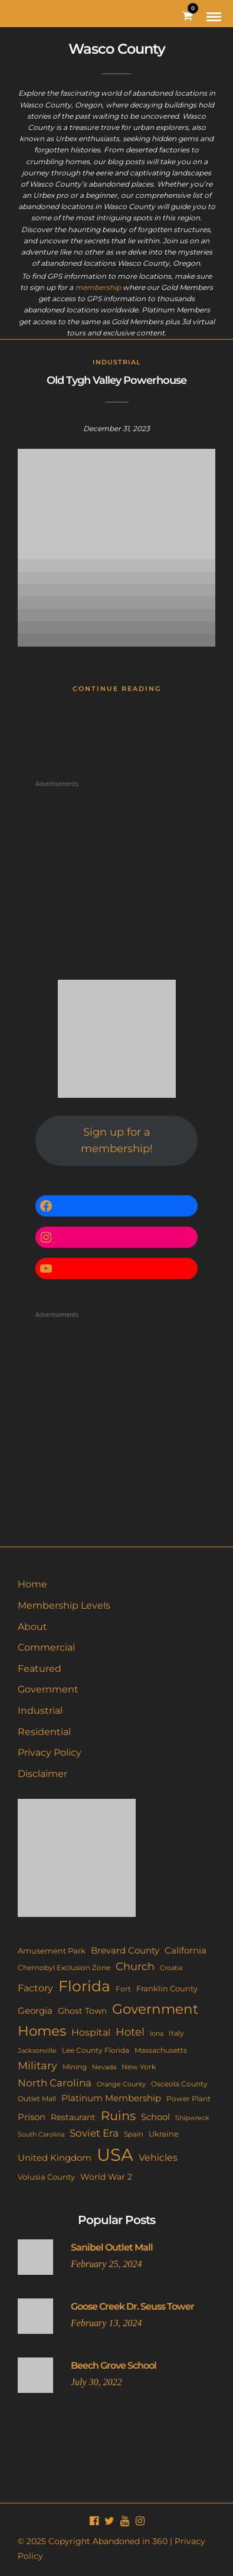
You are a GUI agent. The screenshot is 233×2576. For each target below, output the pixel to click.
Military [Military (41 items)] (37, 2065)
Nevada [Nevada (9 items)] (104, 2067)
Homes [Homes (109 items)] (42, 2030)
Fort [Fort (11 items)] (123, 1988)
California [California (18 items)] (185, 1950)
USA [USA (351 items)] (115, 2154)
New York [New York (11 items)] (139, 2066)
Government (48, 1689)
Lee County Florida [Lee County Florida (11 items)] (95, 2050)
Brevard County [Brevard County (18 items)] (125, 1950)
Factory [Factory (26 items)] (35, 1988)
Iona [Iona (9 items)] (156, 2033)
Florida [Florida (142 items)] (84, 1986)
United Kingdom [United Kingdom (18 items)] (54, 2158)
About (32, 1626)
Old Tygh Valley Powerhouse (116, 380)
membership (98, 287)
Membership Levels (64, 1605)
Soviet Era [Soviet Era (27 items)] (94, 2133)
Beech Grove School (113, 2365)
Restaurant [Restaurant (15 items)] (73, 2117)
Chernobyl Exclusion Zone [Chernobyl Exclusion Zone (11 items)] (64, 1967)
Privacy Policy (49, 1752)
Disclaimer (42, 1773)
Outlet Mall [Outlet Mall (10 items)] (37, 2099)
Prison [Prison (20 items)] (31, 2116)
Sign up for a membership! (117, 1141)
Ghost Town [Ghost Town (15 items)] (82, 2011)
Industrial (117, 362)
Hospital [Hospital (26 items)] (90, 2032)
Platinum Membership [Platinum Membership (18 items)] (111, 2098)
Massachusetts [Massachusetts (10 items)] (160, 2050)
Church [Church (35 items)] (135, 1966)
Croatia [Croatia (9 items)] (171, 1968)
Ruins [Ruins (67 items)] (118, 2115)
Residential (44, 1731)
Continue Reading (117, 688)
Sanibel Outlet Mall (112, 2247)
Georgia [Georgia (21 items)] (35, 2010)
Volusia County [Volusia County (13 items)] (46, 2177)
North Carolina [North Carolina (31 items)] (54, 2082)
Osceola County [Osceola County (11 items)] (179, 2083)
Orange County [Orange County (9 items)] (121, 2084)
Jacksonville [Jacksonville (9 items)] (37, 2050)
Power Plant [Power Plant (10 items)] (188, 2099)
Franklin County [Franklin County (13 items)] (167, 1988)
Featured (39, 1668)
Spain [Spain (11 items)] (133, 2134)
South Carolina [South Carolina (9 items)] (41, 2134)
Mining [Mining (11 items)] (75, 2066)
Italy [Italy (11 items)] (176, 2033)
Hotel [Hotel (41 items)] (130, 2032)
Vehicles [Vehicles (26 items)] (158, 2157)
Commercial (46, 1647)
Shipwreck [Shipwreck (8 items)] (192, 2118)
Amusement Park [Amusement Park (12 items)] (52, 1950)
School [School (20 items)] (155, 2116)
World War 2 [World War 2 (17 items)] (106, 2176)
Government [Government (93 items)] (155, 2009)
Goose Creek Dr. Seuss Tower (132, 2306)
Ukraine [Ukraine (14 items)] (164, 2133)
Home (32, 1584)
